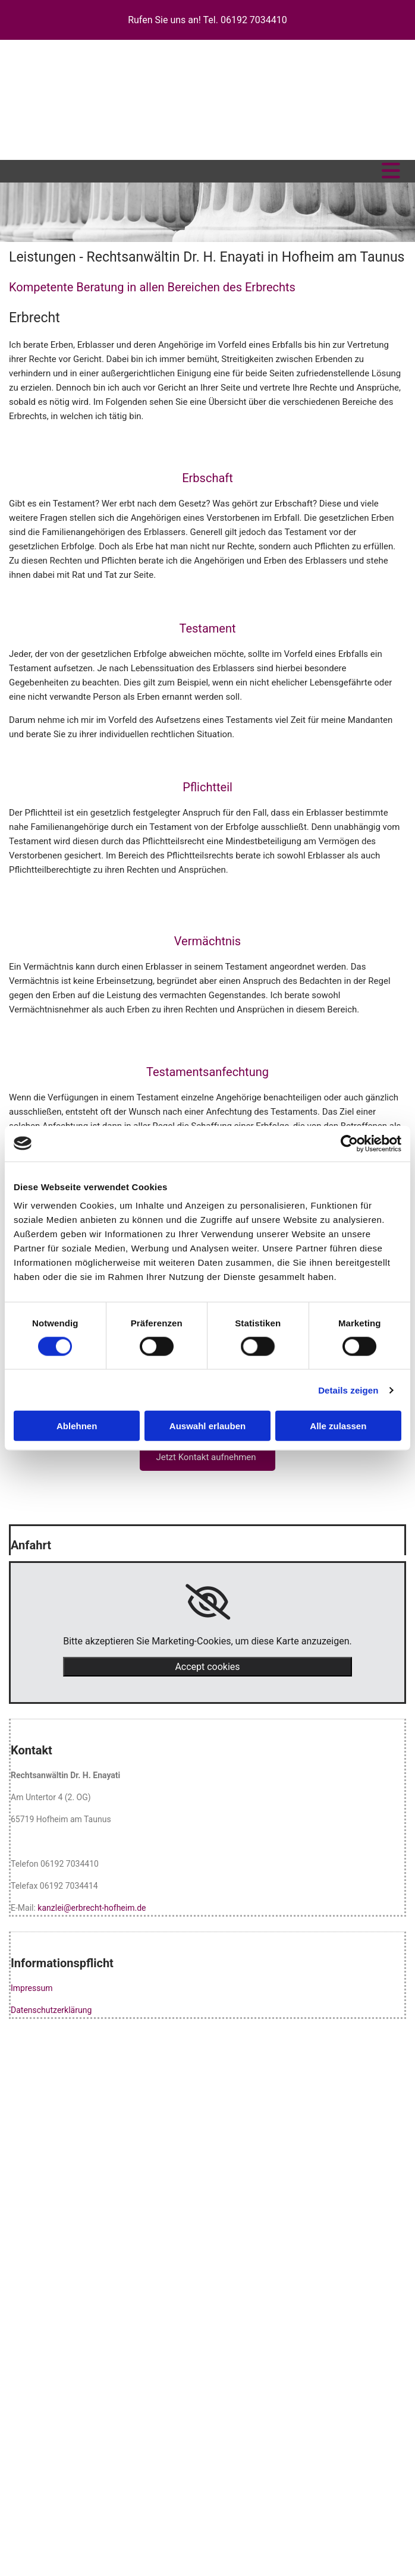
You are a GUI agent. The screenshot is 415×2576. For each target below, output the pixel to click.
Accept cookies (207, 1666)
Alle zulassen (338, 1426)
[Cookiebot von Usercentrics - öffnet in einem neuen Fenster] (349, 1143)
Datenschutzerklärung (51, 2010)
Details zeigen (348, 1390)
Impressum (31, 1988)
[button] (207, 1457)
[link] (208, 1602)
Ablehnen (76, 1426)
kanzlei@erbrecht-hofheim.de (91, 1908)
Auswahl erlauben (207, 1426)
